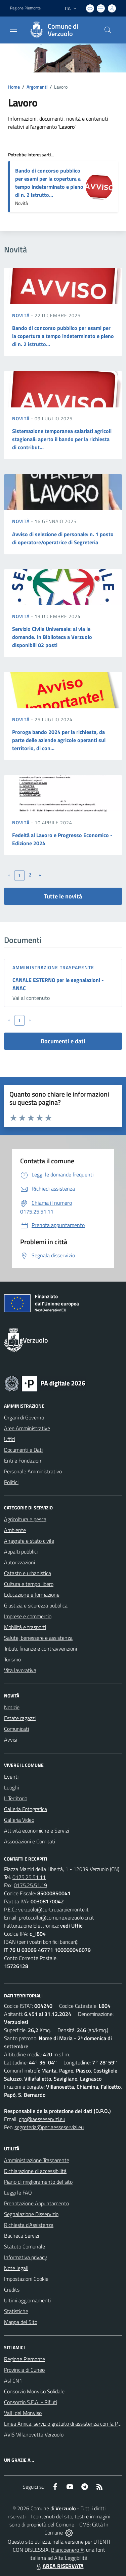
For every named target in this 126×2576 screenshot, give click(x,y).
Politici (11, 1482)
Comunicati (16, 1729)
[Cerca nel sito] (108, 30)
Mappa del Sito (20, 2322)
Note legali (16, 2268)
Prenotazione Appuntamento (36, 2203)
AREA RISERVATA (59, 2566)
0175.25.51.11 (29, 1877)
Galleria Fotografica (25, 1809)
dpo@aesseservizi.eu (42, 2119)
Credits (11, 2290)
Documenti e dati (63, 1041)
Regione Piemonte (24, 2359)
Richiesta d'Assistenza (28, 2225)
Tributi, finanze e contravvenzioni (40, 1649)
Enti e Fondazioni (23, 1460)
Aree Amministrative (27, 1428)
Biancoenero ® (67, 2550)
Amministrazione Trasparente (36, 2160)
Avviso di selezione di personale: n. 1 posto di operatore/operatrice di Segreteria (63, 538)
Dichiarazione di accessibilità (35, 2171)
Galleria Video (19, 1820)
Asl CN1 (13, 2380)
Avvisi (10, 1740)
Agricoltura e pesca (25, 1519)
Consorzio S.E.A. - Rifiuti (30, 2402)
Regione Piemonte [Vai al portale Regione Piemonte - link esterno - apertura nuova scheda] (25, 8)
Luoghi (11, 1787)
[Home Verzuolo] (59, 30)
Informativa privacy (25, 2257)
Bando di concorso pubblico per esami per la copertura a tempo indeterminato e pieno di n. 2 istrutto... (49, 182)
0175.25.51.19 (30, 1885)
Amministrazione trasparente (53, 967)
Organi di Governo (24, 1417)
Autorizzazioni (19, 1562)
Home (14, 86)
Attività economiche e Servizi (36, 1831)
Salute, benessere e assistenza (38, 1638)
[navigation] (13, 29)
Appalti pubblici (21, 1551)
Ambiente (15, 1530)
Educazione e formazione (31, 1595)
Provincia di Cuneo (24, 2370)
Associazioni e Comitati (29, 1841)
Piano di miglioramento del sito (38, 2182)
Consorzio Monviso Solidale (34, 2391)
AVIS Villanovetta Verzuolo (34, 2434)
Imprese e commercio (27, 1616)
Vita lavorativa (20, 1670)
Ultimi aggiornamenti (27, 2300)
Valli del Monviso (23, 2413)
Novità (21, 315)
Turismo (12, 1659)
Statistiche (16, 2311)
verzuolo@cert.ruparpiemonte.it (53, 1909)
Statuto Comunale (24, 2246)
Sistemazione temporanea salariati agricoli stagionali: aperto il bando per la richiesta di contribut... (62, 439)
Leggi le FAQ (18, 2192)
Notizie (11, 1707)
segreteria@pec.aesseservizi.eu (49, 2127)
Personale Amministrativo (33, 1471)
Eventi (11, 1777)
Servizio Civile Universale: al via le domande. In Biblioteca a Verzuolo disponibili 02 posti (52, 637)
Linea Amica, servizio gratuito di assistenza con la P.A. (63, 2424)
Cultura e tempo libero (28, 1584)
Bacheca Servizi (21, 2236)
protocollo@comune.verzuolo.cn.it (56, 1917)
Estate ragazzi (20, 1718)
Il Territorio (15, 1798)
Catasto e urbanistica (27, 1573)
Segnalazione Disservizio (31, 2214)
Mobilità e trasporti (25, 1627)
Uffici (9, 1439)
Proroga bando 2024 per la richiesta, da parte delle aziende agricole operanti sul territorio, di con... (59, 740)
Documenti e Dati (23, 1450)
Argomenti (37, 86)
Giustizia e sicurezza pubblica (36, 1605)
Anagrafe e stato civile (29, 1541)
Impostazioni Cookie (26, 2279)
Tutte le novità (63, 896)
